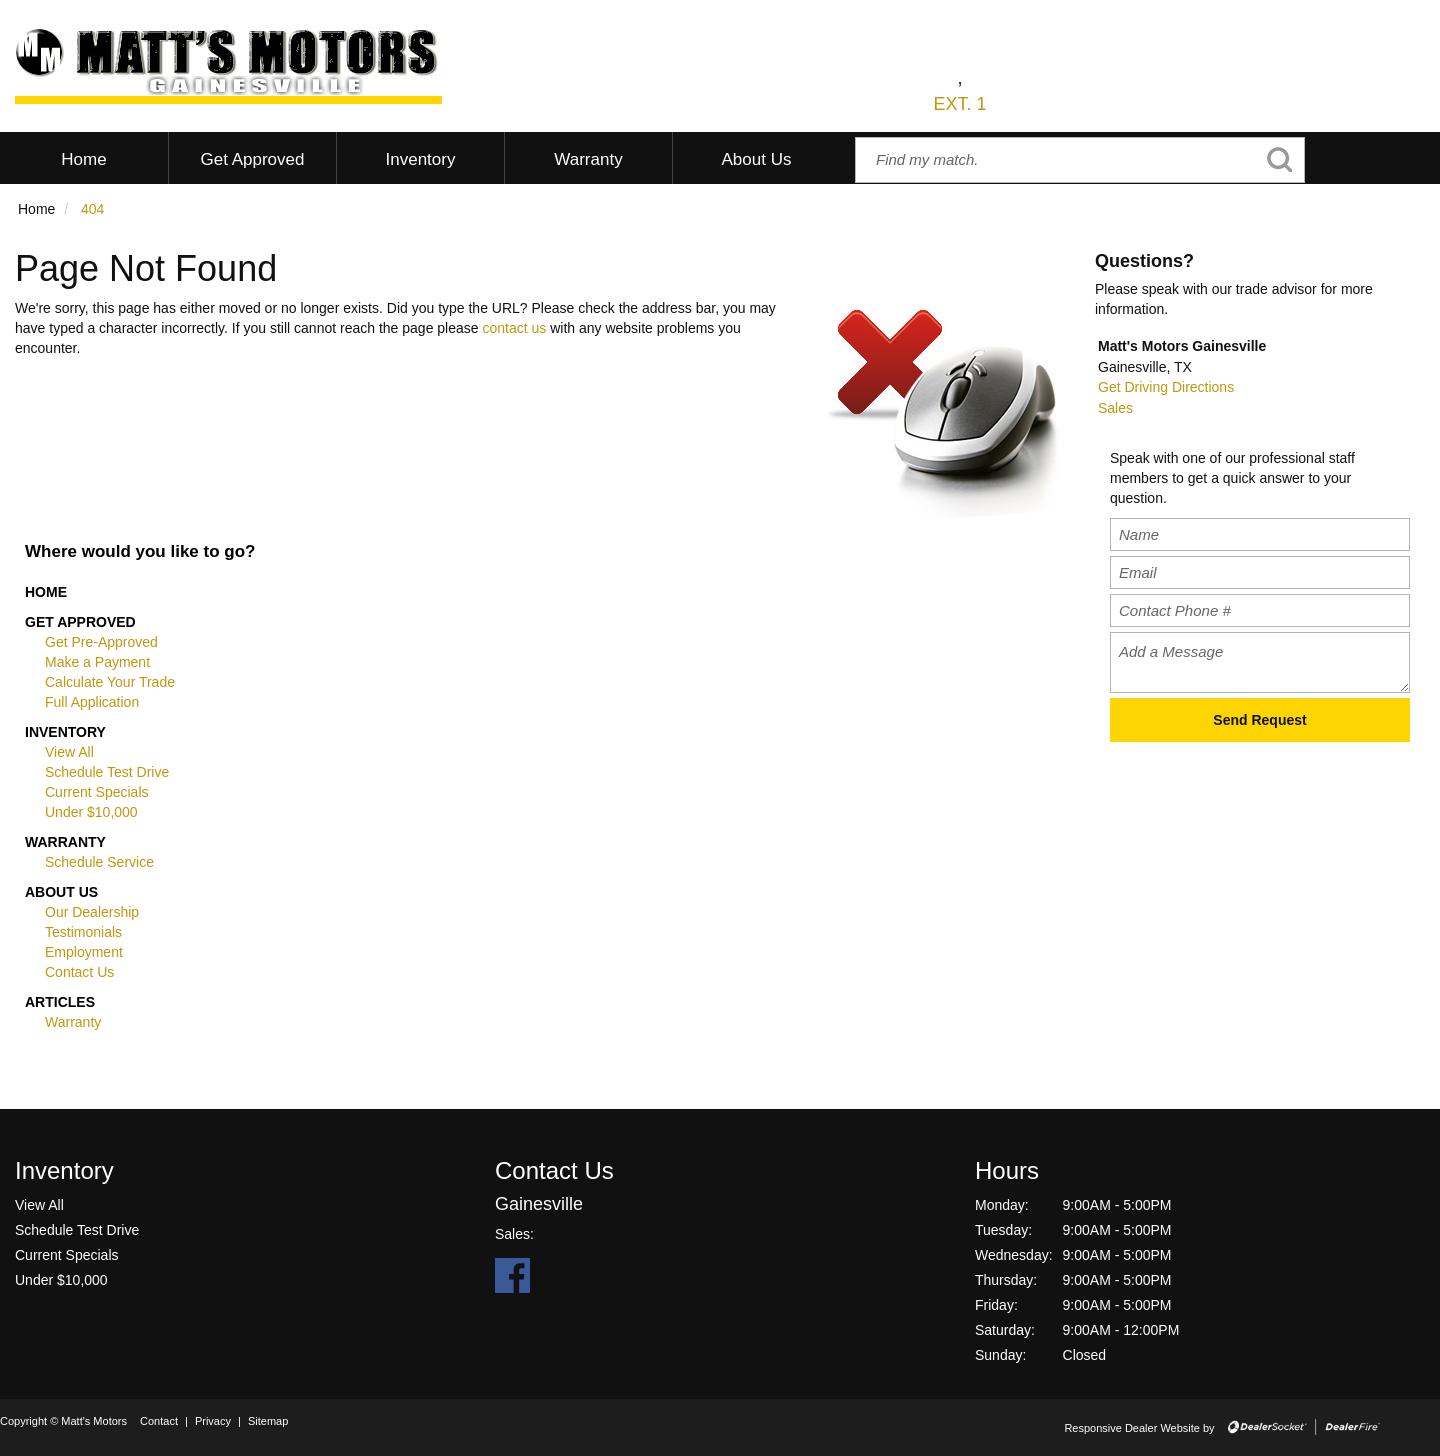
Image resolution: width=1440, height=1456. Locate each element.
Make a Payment (97, 662)
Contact (160, 1421)
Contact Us (79, 972)
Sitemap (268, 1421)
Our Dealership (92, 912)
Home (46, 592)
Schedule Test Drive (107, 772)
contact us (514, 328)
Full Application (92, 702)
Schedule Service (99, 862)
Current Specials (97, 792)
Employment (84, 952)
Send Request (1259, 720)
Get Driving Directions (1166, 387)
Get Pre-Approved (101, 642)
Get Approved (80, 622)
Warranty (65, 842)
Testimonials (83, 932)
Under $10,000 (91, 812)
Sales (1115, 408)
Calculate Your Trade (110, 682)
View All (69, 752)
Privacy (213, 1421)
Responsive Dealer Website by (1139, 1428)
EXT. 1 (959, 104)
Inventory (65, 732)
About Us (61, 892)
